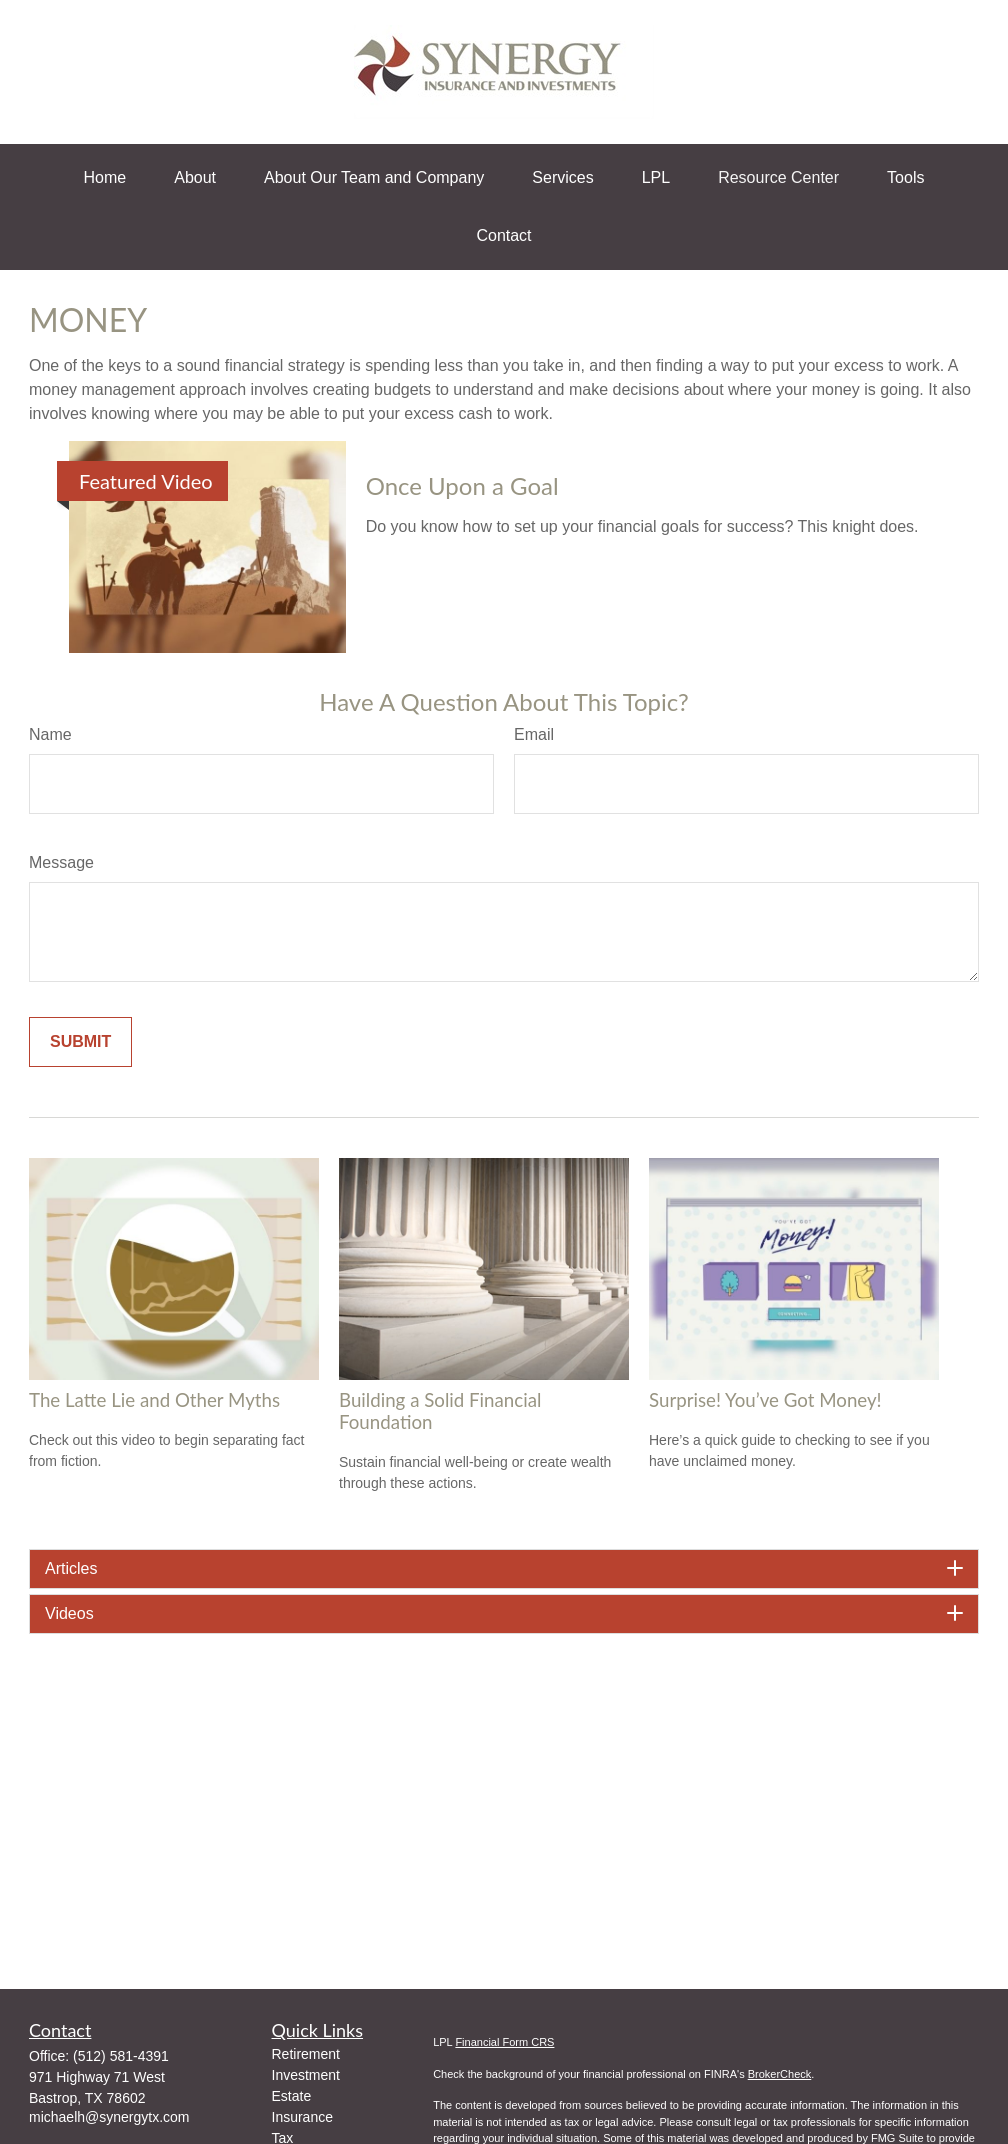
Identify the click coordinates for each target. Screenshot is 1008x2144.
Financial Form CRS (504, 2042)
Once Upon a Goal (462, 485)
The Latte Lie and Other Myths (154, 1400)
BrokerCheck (780, 2074)
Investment (306, 2075)
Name (50, 734)
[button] (105, 178)
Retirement (306, 2054)
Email (534, 734)
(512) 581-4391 (121, 2056)
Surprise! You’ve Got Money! (765, 1400)
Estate (292, 2096)
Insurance (302, 2117)
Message (61, 862)
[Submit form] (80, 1042)
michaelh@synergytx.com (109, 2117)
